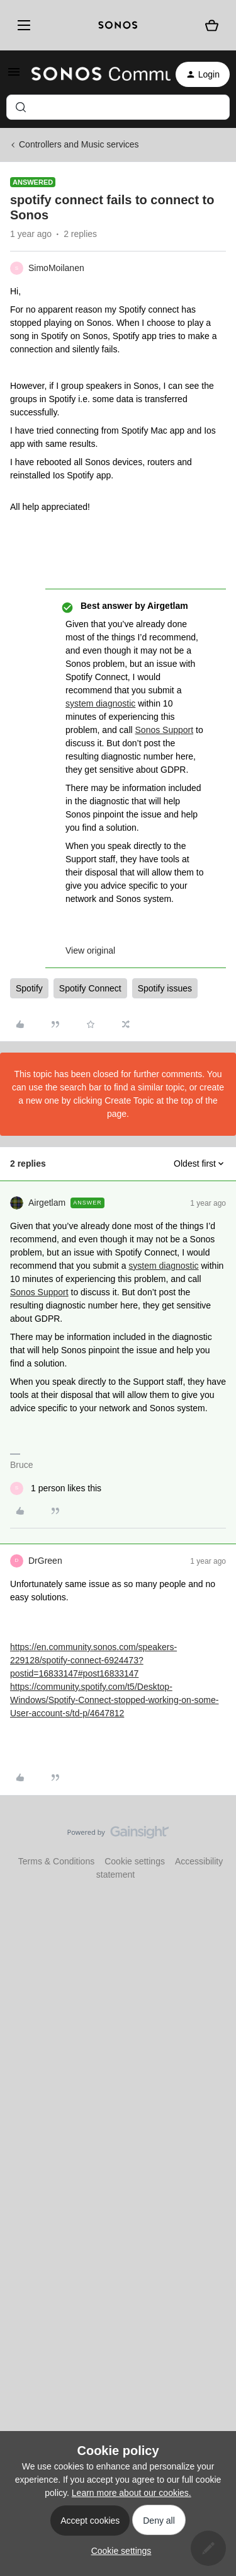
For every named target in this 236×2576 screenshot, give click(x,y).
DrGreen (45, 1561)
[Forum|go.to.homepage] (93, 74)
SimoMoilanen (56, 268)
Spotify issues (165, 988)
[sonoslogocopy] (118, 25)
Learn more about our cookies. (131, 2493)
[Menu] (22, 25)
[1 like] (55, 1488)
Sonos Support (164, 730)
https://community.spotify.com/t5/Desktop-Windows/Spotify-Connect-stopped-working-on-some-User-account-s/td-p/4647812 (114, 1700)
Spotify (29, 988)
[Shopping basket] (212, 25)
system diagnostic (100, 703)
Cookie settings (134, 1861)
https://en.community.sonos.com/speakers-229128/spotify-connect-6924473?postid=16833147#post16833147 (93, 1660)
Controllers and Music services (79, 144)
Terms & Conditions (56, 1861)
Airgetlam (46, 1203)
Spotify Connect (90, 988)
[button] (13, 76)
